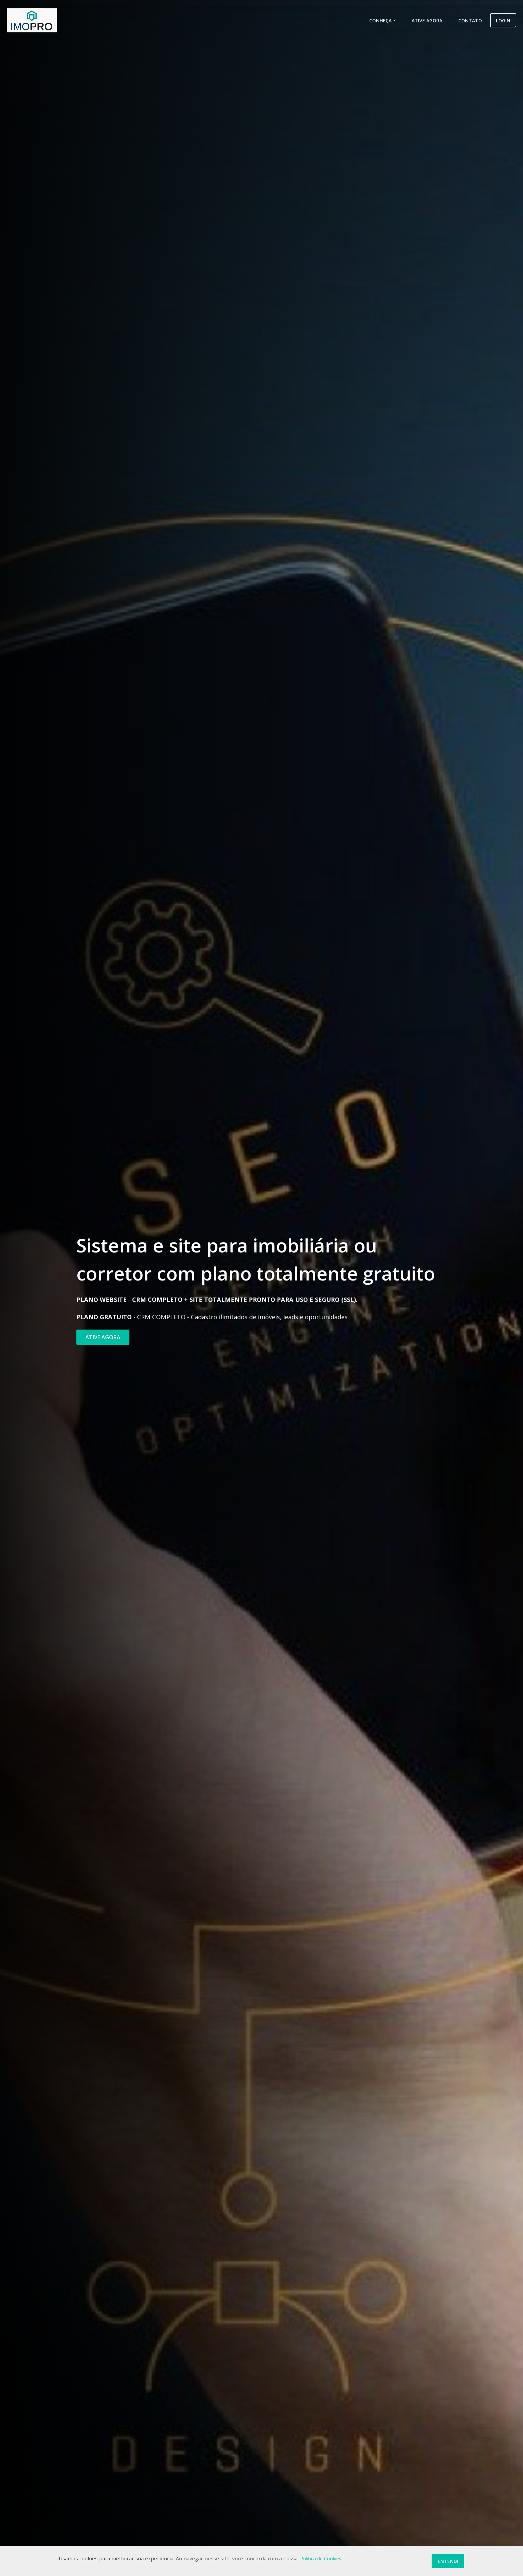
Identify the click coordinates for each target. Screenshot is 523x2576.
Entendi (448, 2561)
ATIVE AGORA (102, 1337)
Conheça (380, 20)
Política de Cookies (320, 2558)
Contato (470, 20)
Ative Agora (427, 20)
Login (503, 20)
